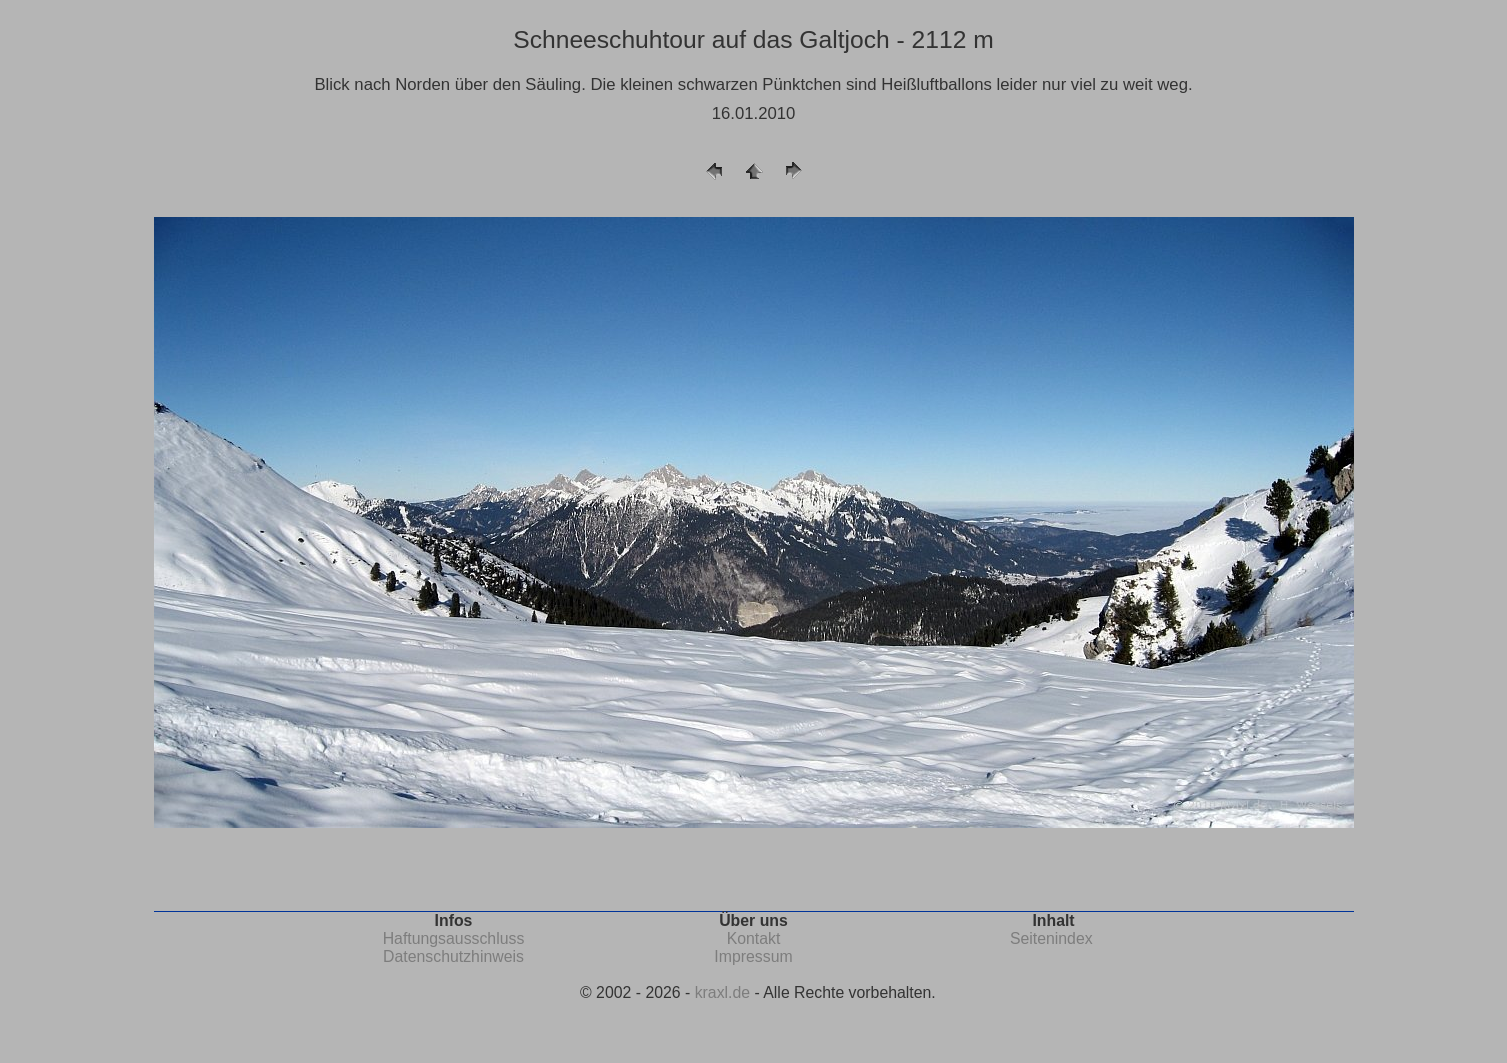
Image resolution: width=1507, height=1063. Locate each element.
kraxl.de (722, 992)
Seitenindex (1051, 938)
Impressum (753, 956)
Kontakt (754, 938)
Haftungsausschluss (454, 938)
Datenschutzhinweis (453, 956)
